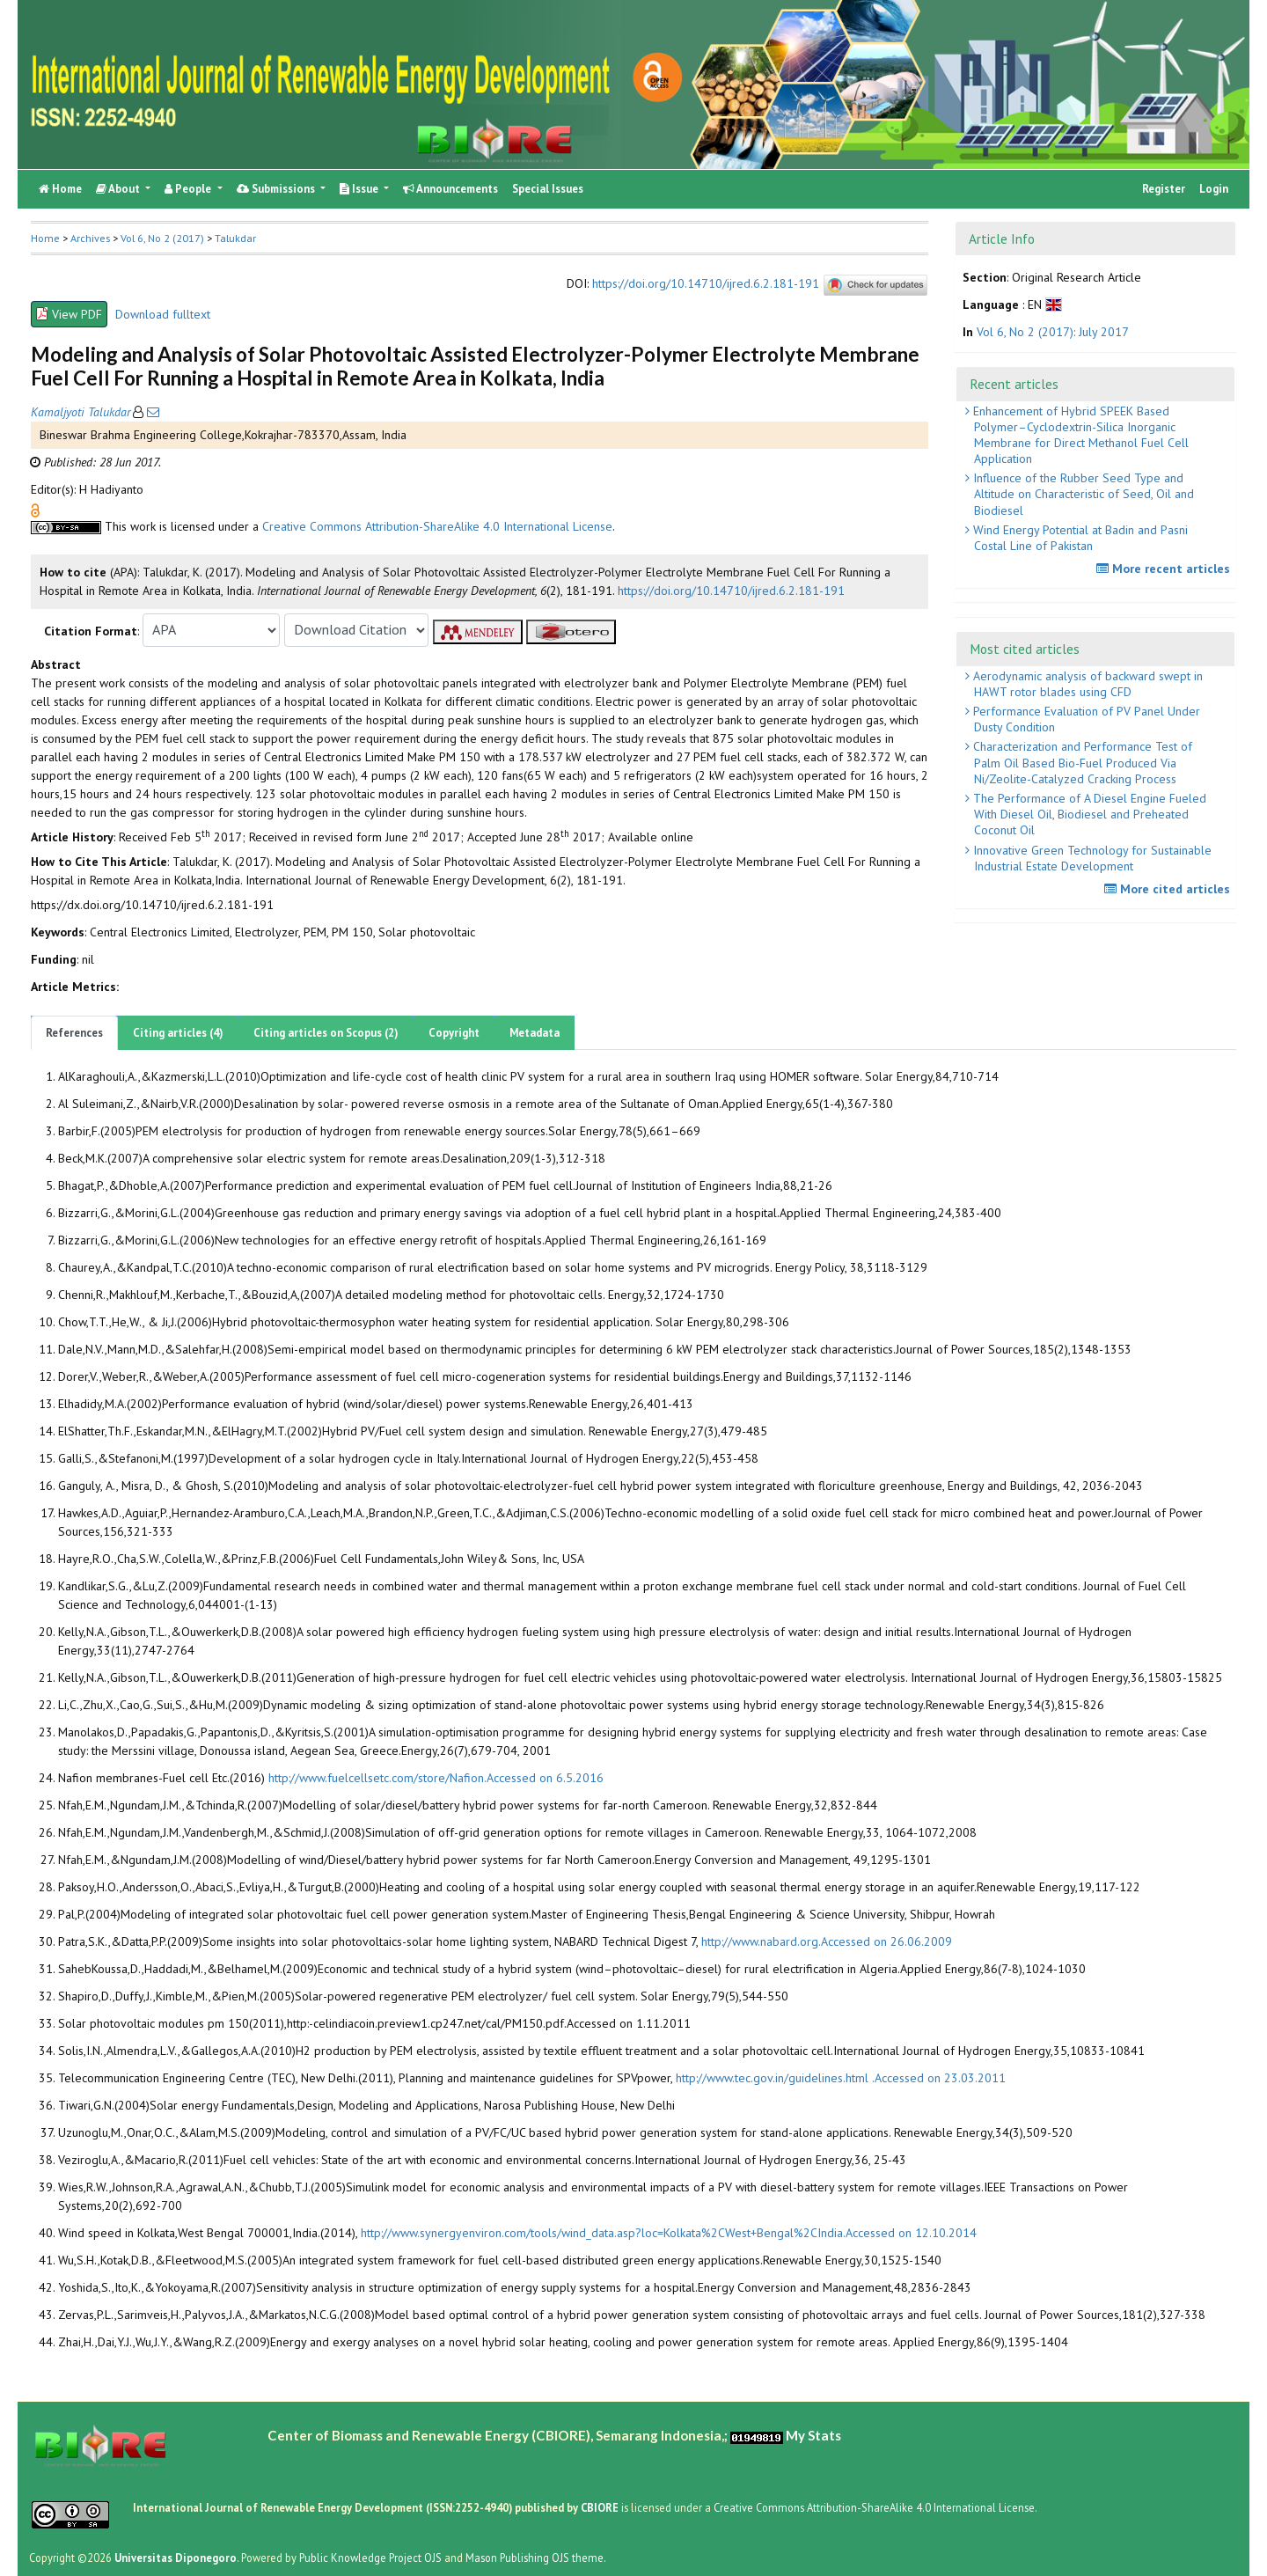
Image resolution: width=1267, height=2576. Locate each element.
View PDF (69, 314)
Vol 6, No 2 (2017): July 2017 (1053, 332)
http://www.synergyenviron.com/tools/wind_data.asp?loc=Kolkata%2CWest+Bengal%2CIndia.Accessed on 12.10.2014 (669, 2233)
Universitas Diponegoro (175, 2557)
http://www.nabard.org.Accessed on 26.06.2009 (826, 1941)
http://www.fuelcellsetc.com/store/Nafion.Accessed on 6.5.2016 (436, 1778)
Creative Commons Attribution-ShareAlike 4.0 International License (437, 526)
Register (1163, 188)
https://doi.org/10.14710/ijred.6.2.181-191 (705, 283)
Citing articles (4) (178, 1032)
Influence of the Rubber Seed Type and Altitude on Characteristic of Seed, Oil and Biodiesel (1082, 493)
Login (1213, 188)
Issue (360, 188)
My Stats (813, 2435)
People (189, 188)
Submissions (277, 188)
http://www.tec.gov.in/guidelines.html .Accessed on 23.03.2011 (841, 2078)
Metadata (534, 1032)
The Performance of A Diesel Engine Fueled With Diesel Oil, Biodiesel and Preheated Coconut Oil (1088, 814)
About (119, 188)
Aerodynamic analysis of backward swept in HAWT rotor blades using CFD (1086, 684)
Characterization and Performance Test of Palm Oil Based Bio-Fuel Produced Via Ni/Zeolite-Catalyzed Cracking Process (1081, 762)
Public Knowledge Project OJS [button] (370, 2557)
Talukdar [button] (235, 238)
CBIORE (601, 2507)
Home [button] (45, 238)
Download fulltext (162, 314)
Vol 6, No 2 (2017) (162, 238)
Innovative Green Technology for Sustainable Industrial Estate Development (1091, 858)
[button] (35, 509)
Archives (90, 238)
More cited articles (1169, 889)
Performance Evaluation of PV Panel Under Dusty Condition (1085, 719)
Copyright (454, 1032)
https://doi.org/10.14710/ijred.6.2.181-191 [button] (731, 590)
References (74, 1032)
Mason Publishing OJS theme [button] (534, 2557)
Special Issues (547, 188)
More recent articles (1165, 568)
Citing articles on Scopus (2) (326, 1032)
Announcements (450, 188)
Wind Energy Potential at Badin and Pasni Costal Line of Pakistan (1079, 538)
